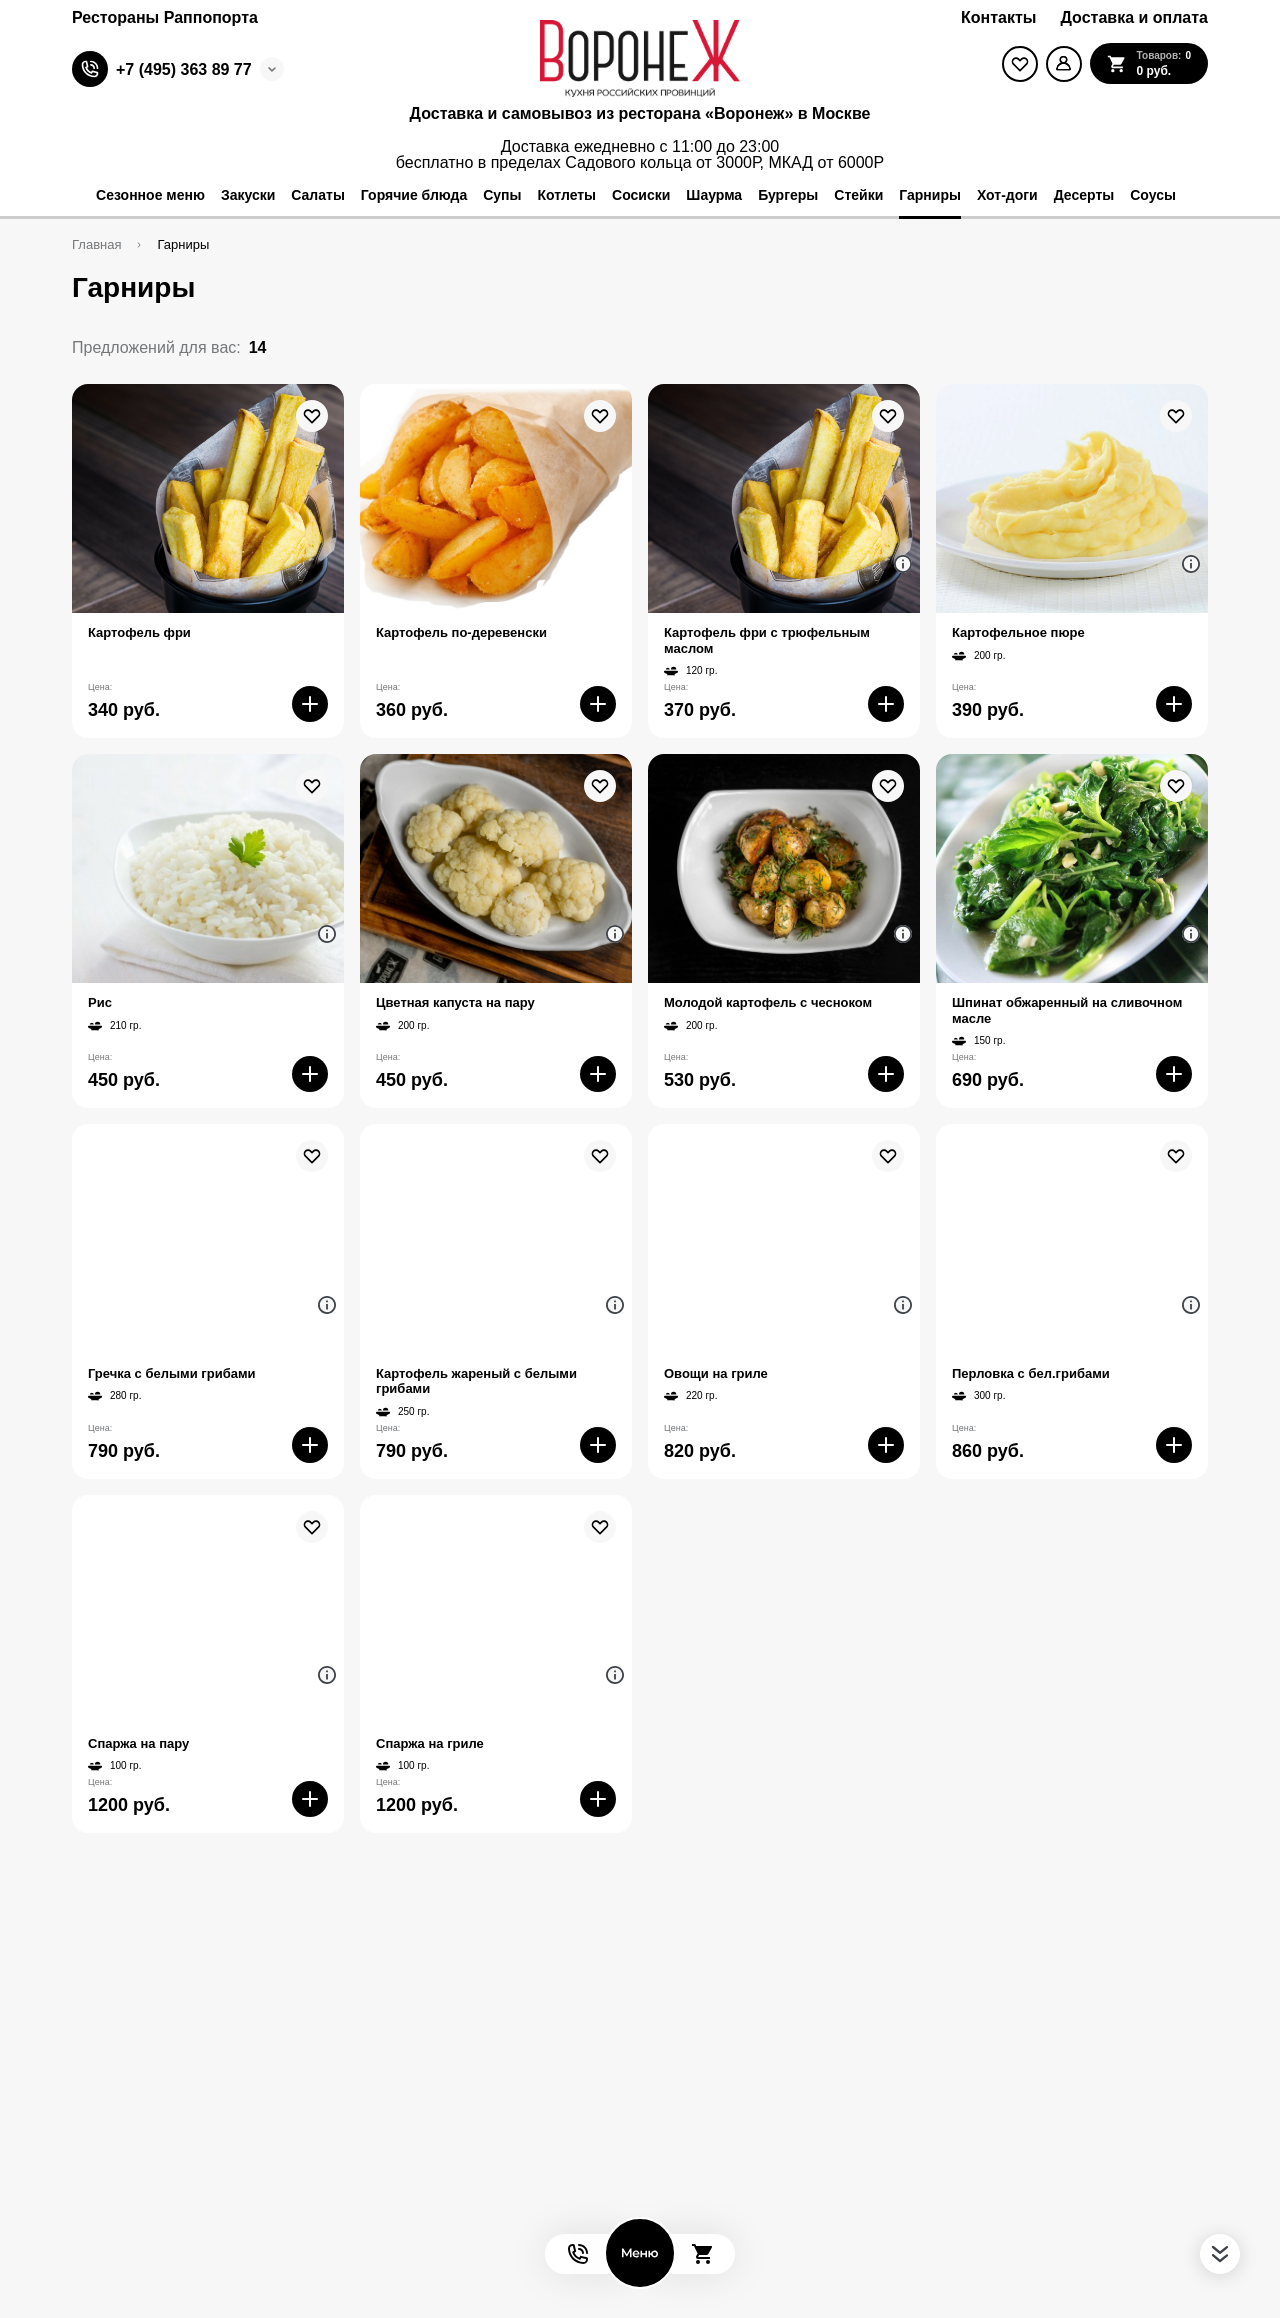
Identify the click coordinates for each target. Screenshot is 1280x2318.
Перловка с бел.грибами (1031, 1373)
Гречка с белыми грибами (172, 1373)
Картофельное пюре (1018, 632)
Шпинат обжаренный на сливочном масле (1067, 1010)
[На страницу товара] (208, 498)
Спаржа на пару (138, 1743)
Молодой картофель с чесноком (768, 1002)
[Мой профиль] (1064, 64)
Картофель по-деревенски (461, 632)
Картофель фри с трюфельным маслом (767, 640)
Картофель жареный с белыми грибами (476, 1381)
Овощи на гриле (716, 1373)
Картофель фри (139, 632)
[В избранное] (312, 416)
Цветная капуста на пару (455, 1002)
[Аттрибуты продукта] (903, 564)
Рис (100, 1002)
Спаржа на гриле (430, 1743)
